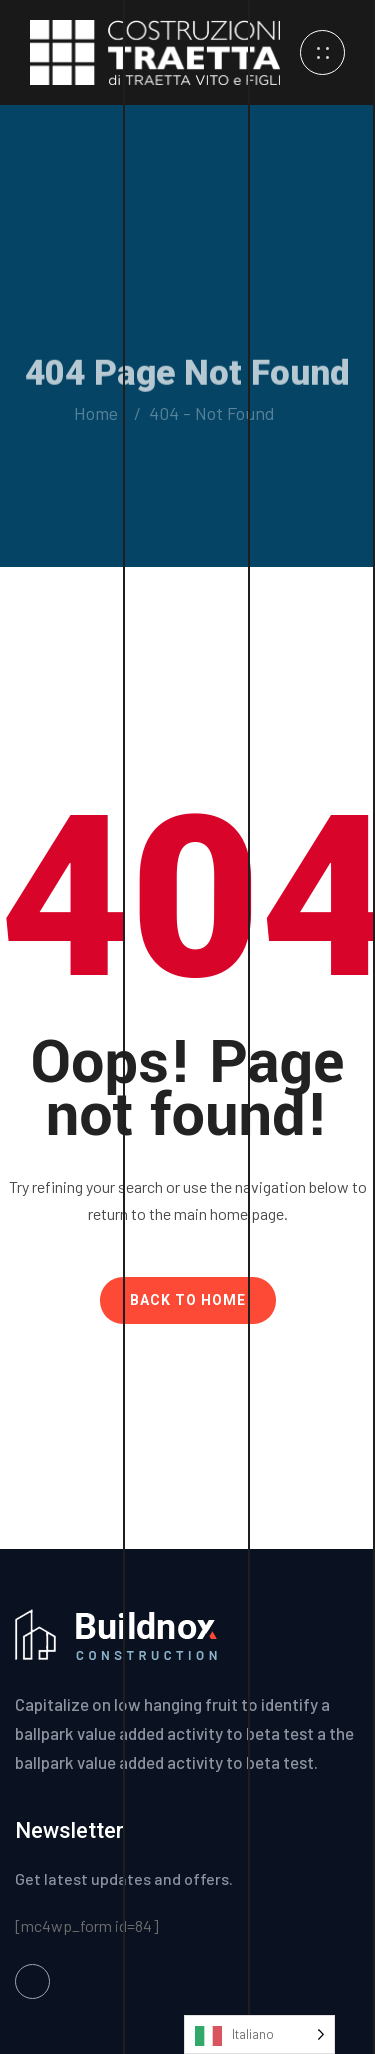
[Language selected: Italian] (259, 2034)
